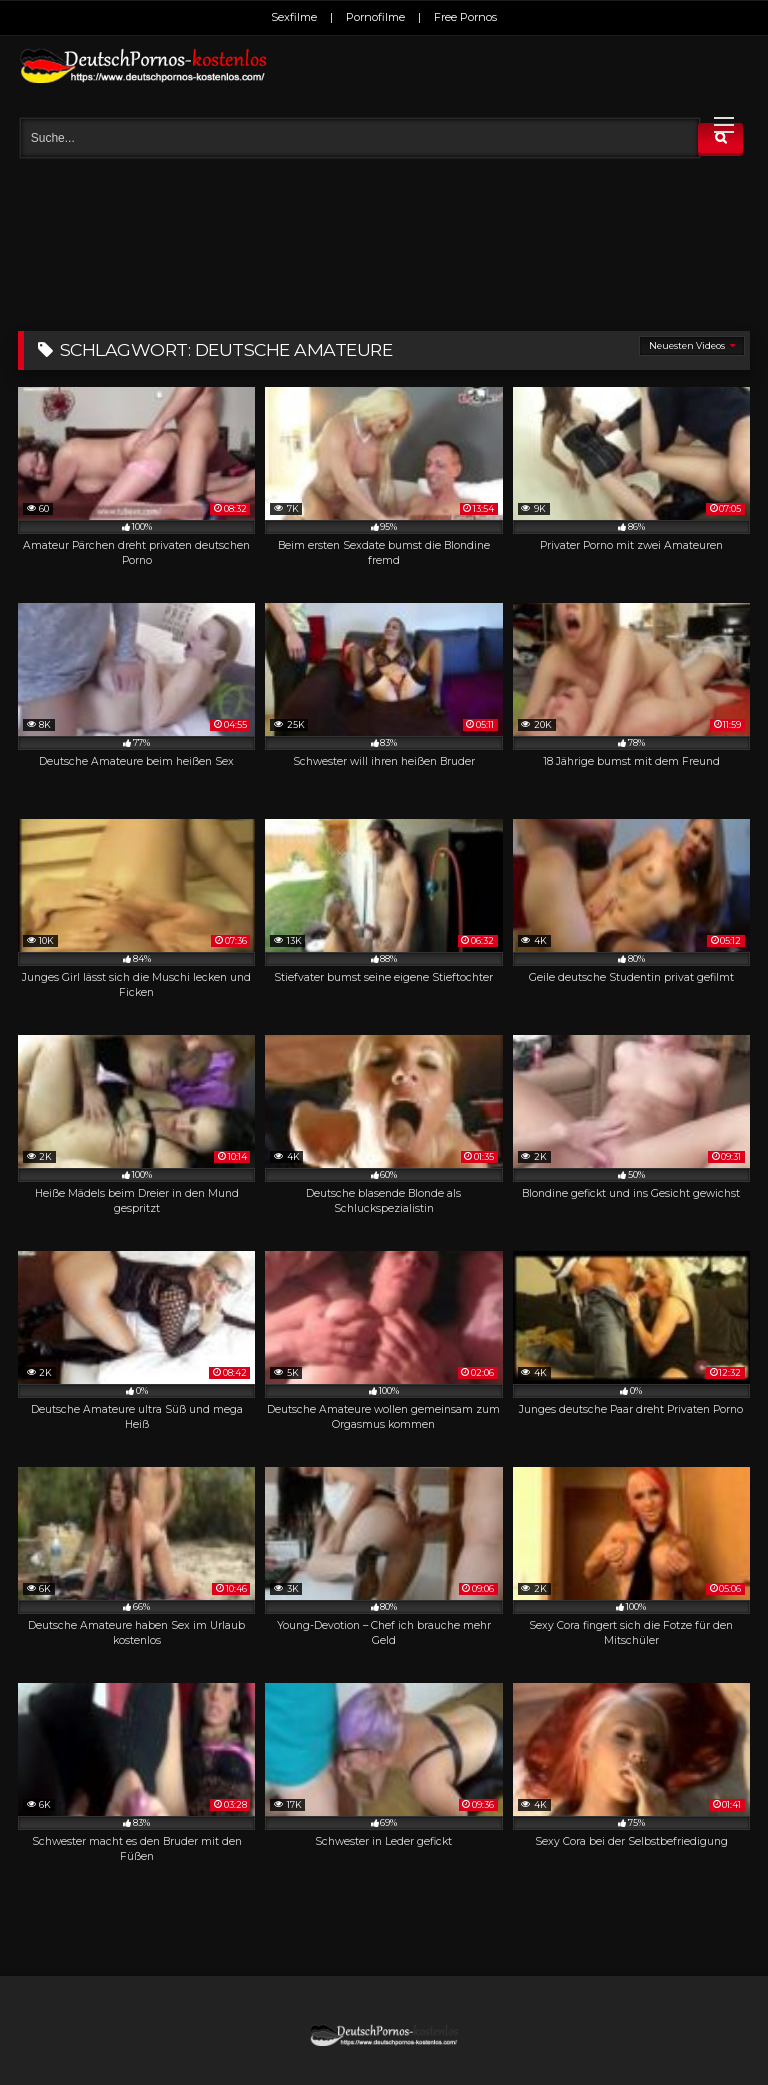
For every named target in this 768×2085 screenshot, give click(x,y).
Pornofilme (375, 17)
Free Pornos (465, 17)
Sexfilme (294, 17)
